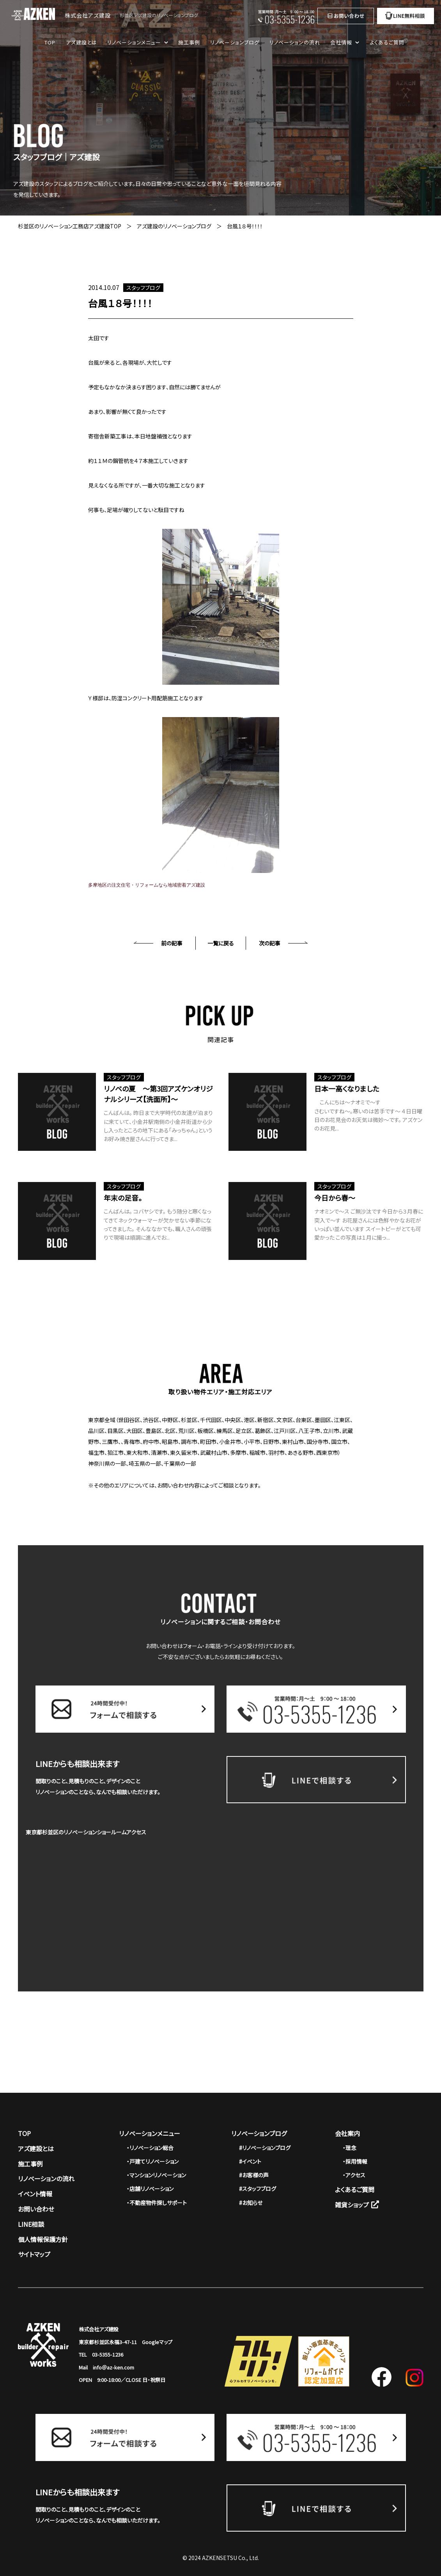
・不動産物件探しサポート (157, 2203)
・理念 (349, 2148)
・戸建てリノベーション (153, 2161)
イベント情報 (35, 2193)
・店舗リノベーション (150, 2189)
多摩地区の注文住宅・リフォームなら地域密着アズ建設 (146, 885)
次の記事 (269, 943)
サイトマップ (34, 2254)
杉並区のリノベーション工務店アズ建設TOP (69, 226)
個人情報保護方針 (43, 2239)
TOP (49, 42)
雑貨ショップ (357, 2204)
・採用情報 (355, 2161)
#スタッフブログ (257, 2189)
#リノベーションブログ (264, 2148)
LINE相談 (31, 2224)
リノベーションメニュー (149, 2133)
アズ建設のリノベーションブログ (174, 226)
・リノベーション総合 (150, 2148)
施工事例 (189, 42)
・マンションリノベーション (156, 2175)
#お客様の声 (254, 2175)
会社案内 (347, 2133)
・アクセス (354, 2175)
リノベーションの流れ (294, 42)
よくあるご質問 (387, 42)
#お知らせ (250, 2203)
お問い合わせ (36, 2209)
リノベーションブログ (234, 42)
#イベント (250, 2161)
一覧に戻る (220, 943)
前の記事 (171, 943)
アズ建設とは (81, 42)
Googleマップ (157, 2342)
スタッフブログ (143, 288)
